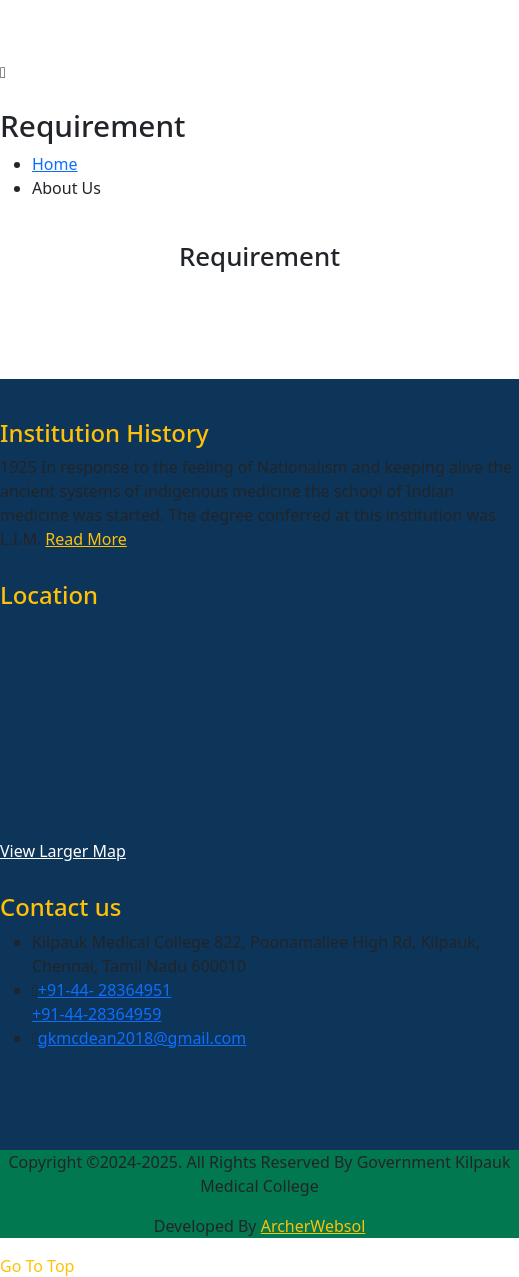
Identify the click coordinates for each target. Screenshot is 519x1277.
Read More (85, 539)
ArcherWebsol (313, 1226)
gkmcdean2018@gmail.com (142, 1038)
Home (55, 164)
